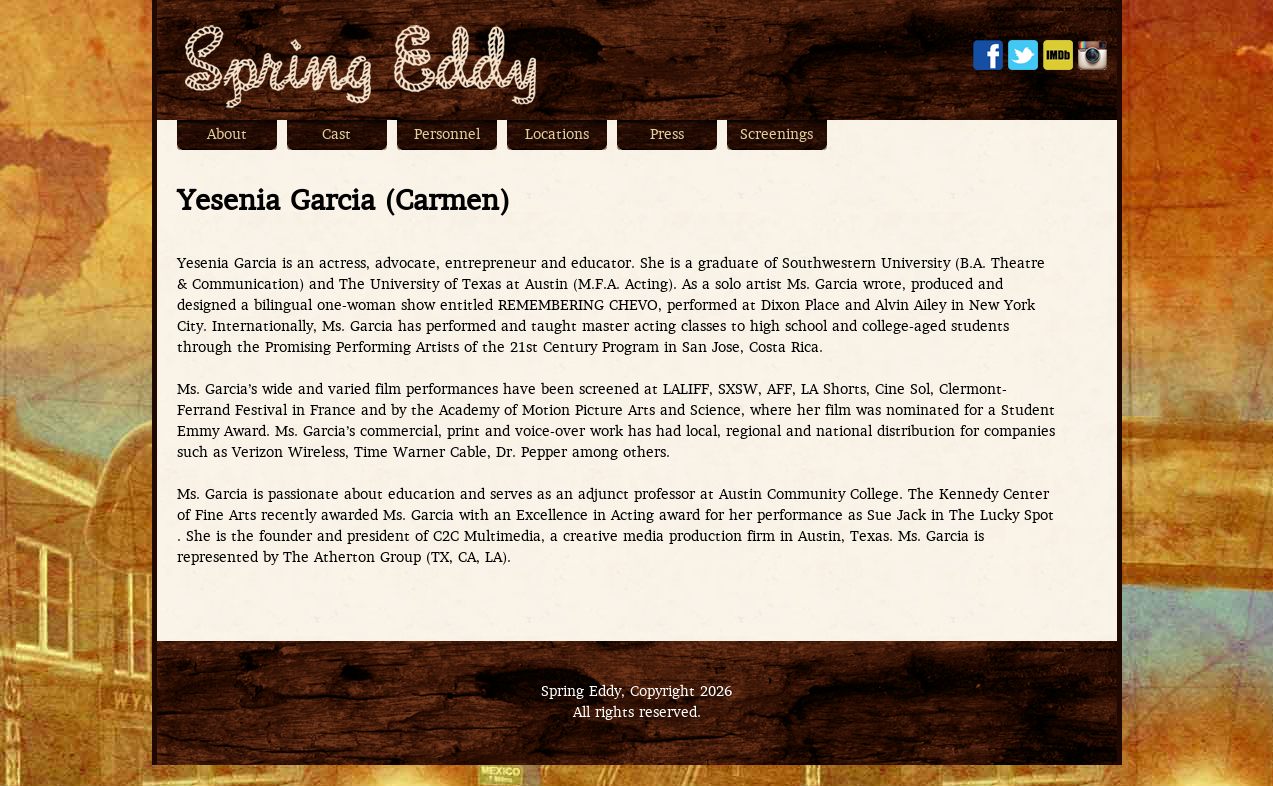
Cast (336, 135)
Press (667, 135)
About (227, 135)
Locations (557, 135)
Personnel (447, 135)
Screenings (776, 135)
